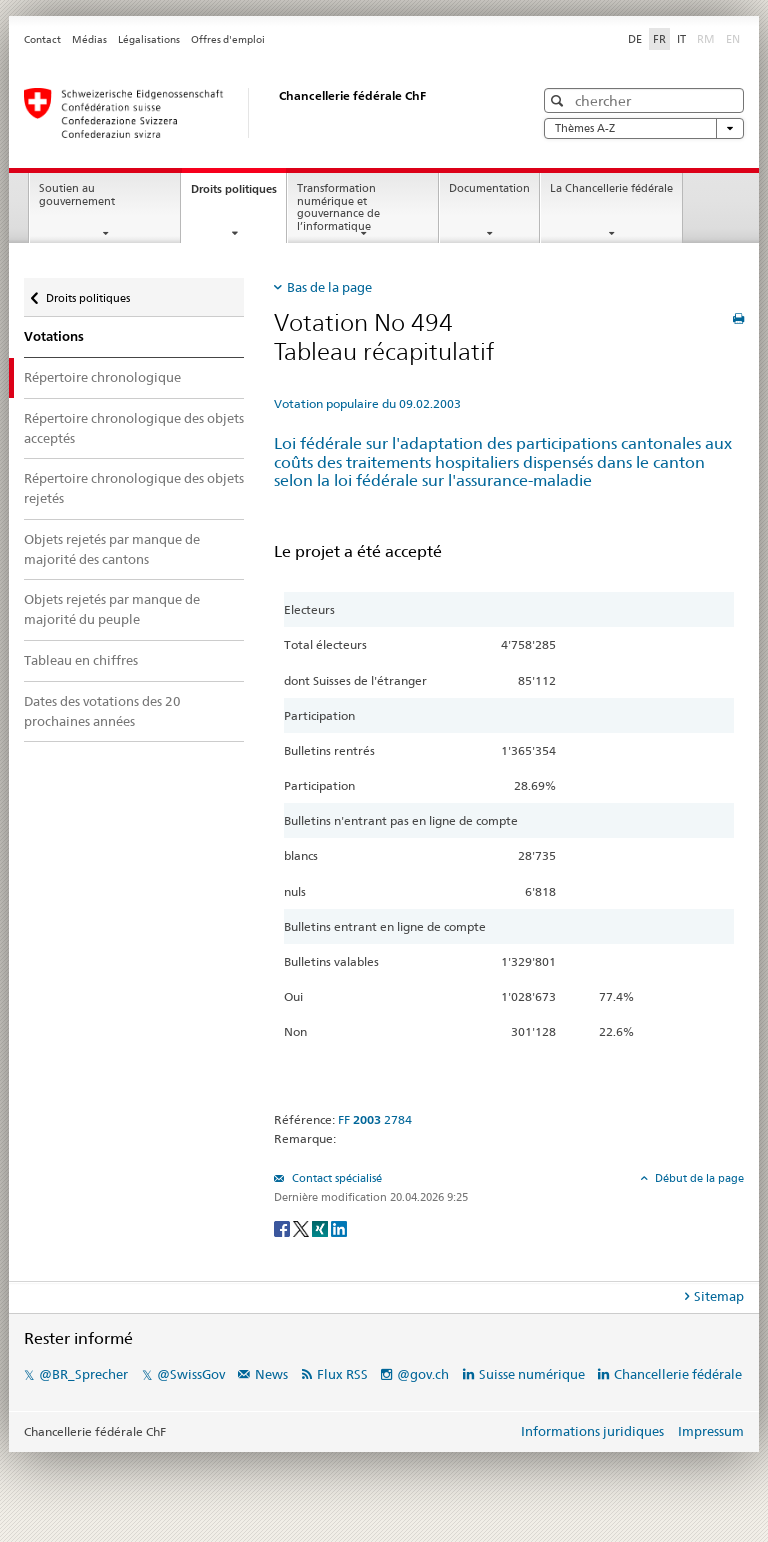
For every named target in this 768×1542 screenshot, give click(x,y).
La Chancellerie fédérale (611, 188)
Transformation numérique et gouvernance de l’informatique (338, 207)
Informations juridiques (592, 1431)
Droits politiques (238, 194)
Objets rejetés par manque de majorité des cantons (112, 549)
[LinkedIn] (339, 1227)
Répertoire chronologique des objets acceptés (134, 428)
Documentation (489, 188)
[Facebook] (283, 1227)
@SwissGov (191, 1374)
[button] (559, 100)
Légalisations (149, 39)
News (271, 1374)
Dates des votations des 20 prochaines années (102, 711)
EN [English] (733, 39)
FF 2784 (375, 1119)
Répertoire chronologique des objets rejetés (134, 488)
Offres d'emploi (228, 39)
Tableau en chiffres (81, 660)
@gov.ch (423, 1374)
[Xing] (321, 1227)
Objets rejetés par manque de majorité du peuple (112, 609)
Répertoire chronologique (102, 377)
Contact (42, 39)
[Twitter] (302, 1227)
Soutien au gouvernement (77, 195)
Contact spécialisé (335, 1178)
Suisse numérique (533, 1374)
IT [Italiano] (681, 39)
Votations (54, 336)
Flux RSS (342, 1374)
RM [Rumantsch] (706, 39)
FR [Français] (659, 39)
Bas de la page (329, 287)
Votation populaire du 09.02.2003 (367, 403)
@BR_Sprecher (83, 1374)
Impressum (711, 1431)
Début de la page (698, 1178)
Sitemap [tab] (719, 1296)
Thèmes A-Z (644, 128)
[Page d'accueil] (259, 113)
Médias (89, 39)
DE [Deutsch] (635, 39)
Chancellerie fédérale (678, 1374)
